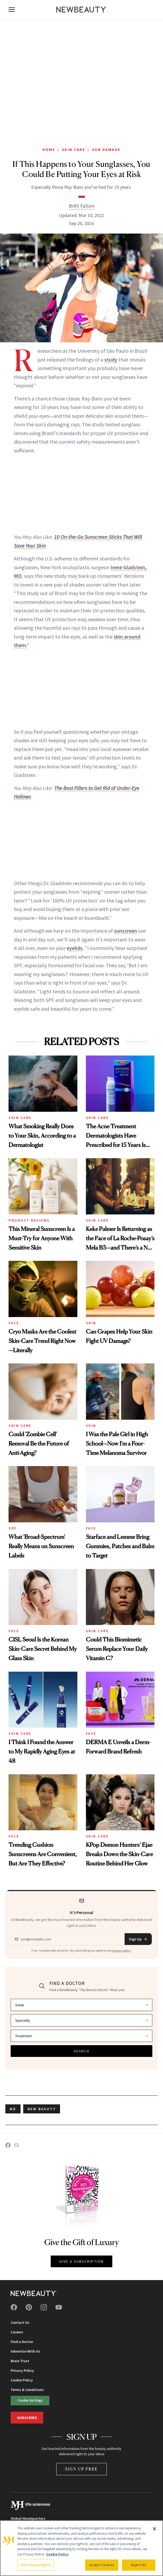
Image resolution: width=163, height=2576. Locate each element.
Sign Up (138, 1939)
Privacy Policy (22, 2370)
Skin (91, 1323)
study (110, 359)
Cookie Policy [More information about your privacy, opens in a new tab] (57, 2554)
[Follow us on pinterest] (29, 2307)
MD (13, 2108)
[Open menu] (11, 9)
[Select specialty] (81, 2020)
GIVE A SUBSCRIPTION (81, 2261)
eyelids (75, 948)
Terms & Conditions (27, 2389)
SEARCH (82, 2051)
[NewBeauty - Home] (81, 10)
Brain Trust (20, 2360)
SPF (13, 1528)
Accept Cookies (101, 2565)
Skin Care (73, 149)
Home (48, 149)
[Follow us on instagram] (44, 2307)
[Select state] (81, 2005)
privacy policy (121, 1950)
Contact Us (20, 2322)
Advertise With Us (25, 2351)
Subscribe (27, 2417)
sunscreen (125, 930)
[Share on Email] (16, 2145)
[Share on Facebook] (8, 2145)
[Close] (154, 2529)
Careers (17, 2332)
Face (14, 1323)
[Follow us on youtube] (58, 2307)
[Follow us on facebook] (14, 2307)
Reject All (138, 2565)
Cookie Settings (30, 2400)
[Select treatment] (81, 2036)
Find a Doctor (22, 2341)
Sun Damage (106, 149)
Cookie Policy (22, 2380)
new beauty (41, 2108)
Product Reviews (29, 1220)
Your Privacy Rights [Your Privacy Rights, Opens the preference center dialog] (36, 2565)
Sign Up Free (81, 2469)
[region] (81, 2548)
